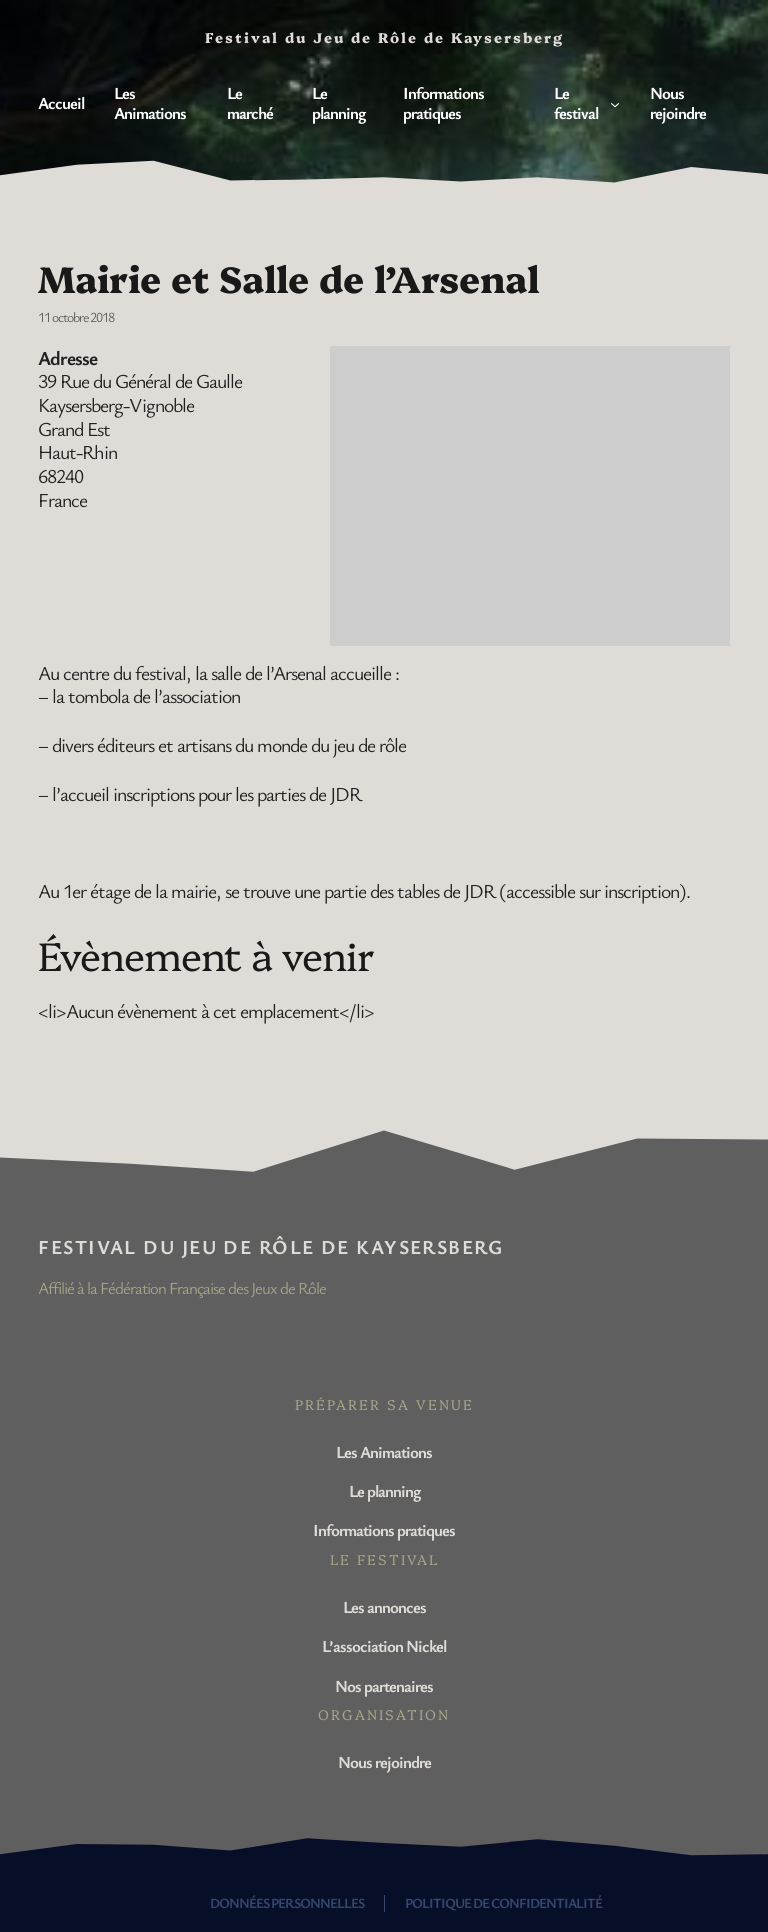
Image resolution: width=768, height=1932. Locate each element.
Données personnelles (287, 1902)
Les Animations (384, 1451)
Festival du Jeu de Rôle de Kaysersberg (270, 1246)
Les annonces (384, 1606)
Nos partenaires (384, 1685)
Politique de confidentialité (503, 1902)
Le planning (384, 1490)
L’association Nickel (384, 1645)
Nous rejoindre (384, 1761)
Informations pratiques (384, 1529)
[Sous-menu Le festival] (615, 103)
